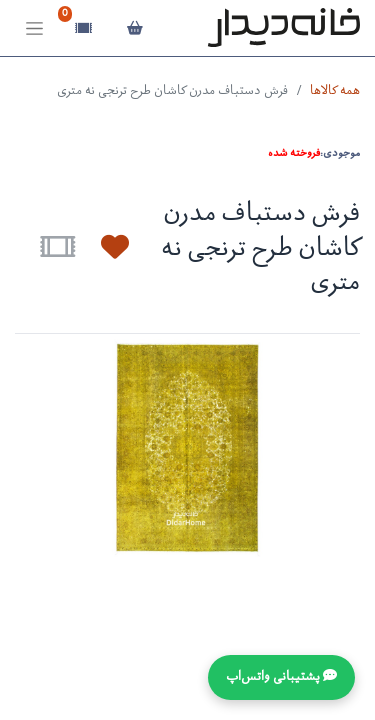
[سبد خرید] (134, 28)
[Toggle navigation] (34, 28)
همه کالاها (335, 91)
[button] (103, 247)
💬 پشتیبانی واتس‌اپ (281, 677)
